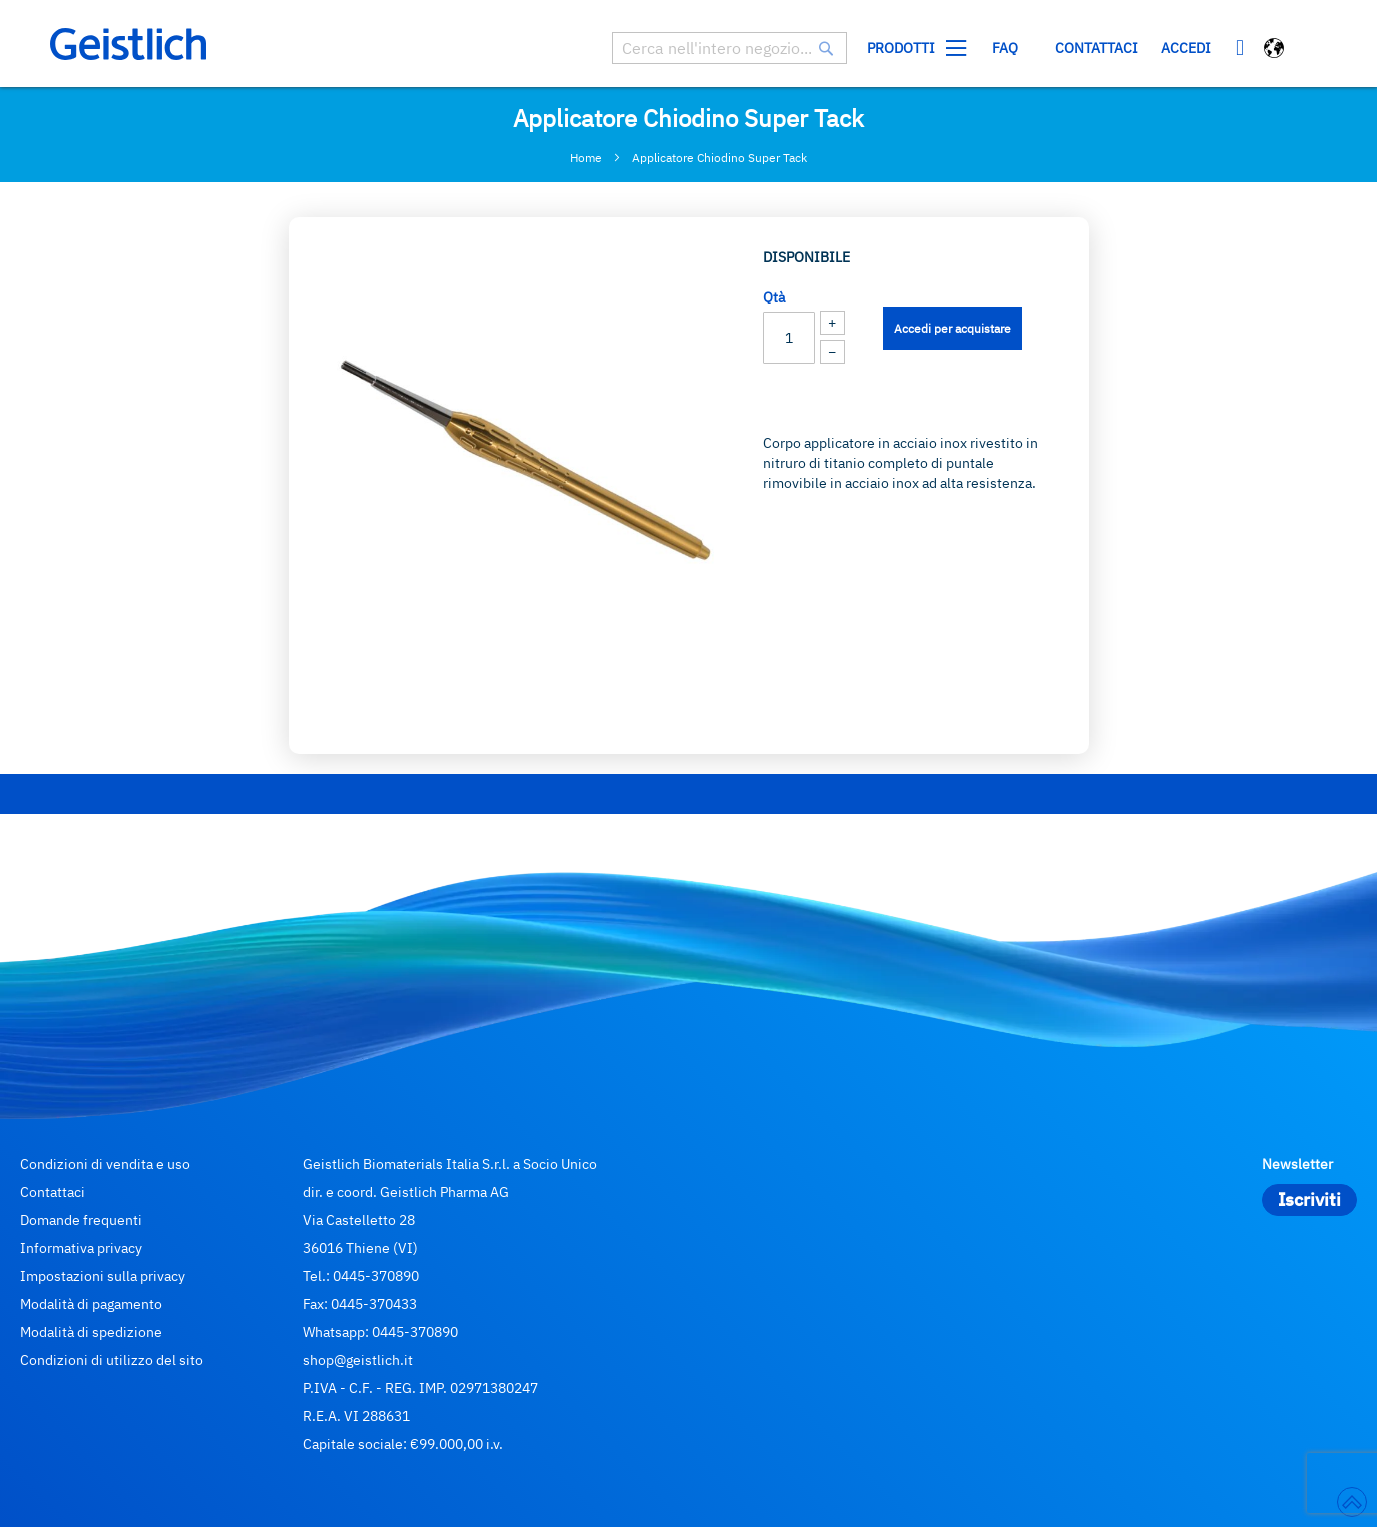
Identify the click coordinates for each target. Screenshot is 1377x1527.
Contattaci (52, 1192)
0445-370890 (376, 1276)
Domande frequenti (81, 1220)
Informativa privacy (81, 1248)
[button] (1275, 50)
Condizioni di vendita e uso (105, 1164)
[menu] (1002, 48)
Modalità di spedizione (91, 1332)
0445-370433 (374, 1304)
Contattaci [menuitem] (1096, 48)
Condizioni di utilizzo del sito (111, 1360)
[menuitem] (912, 48)
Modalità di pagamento (91, 1304)
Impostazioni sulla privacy (102, 1276)
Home (586, 157)
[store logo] (128, 44)
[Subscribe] (1309, 1200)
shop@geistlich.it (358, 1360)
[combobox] (729, 48)
